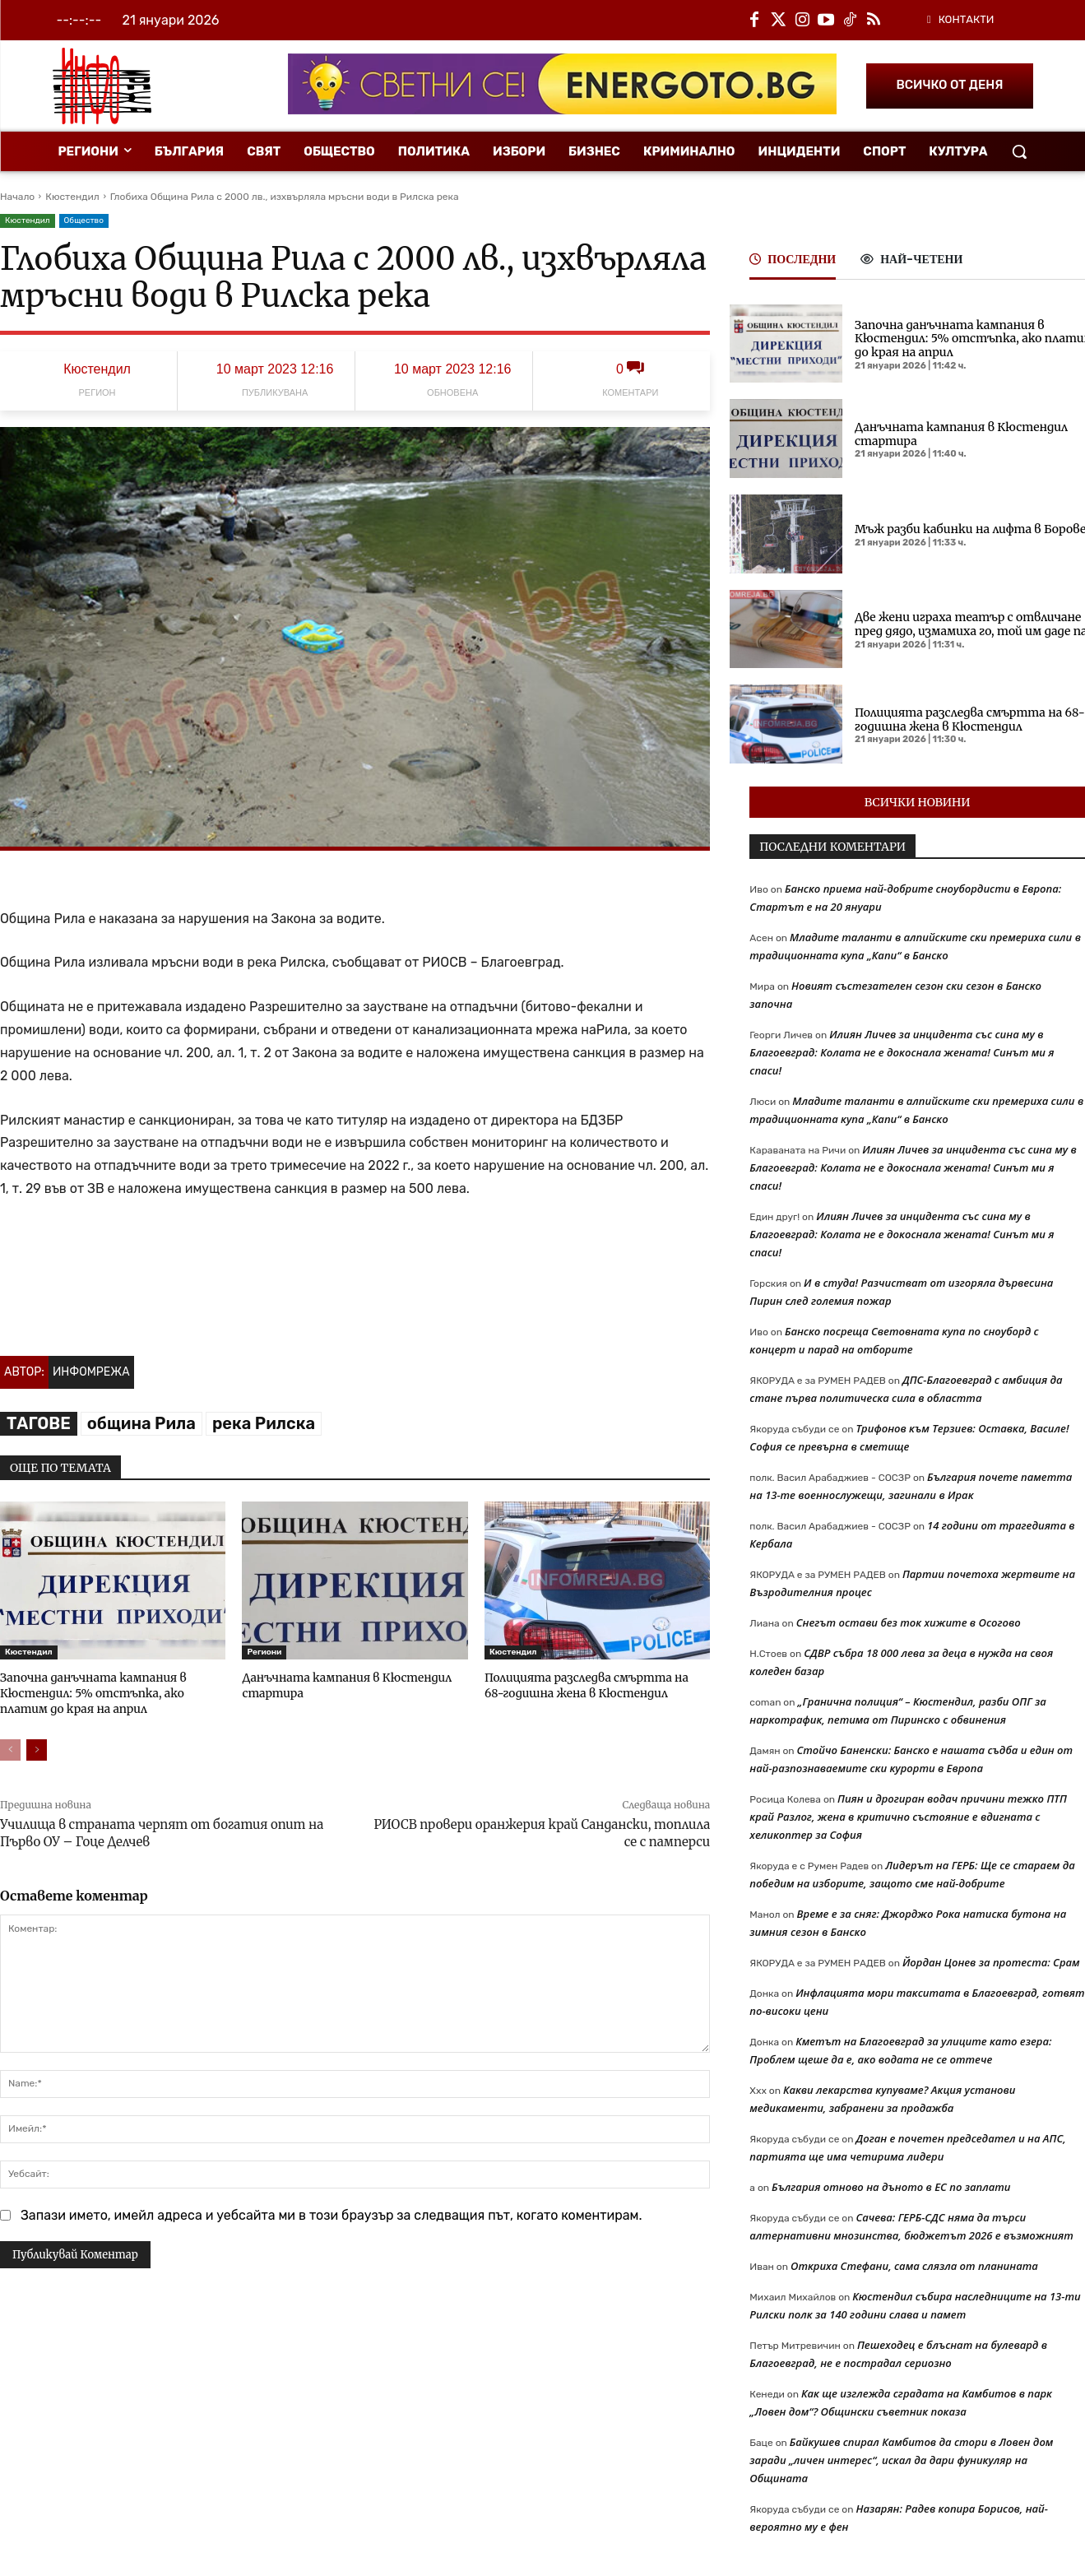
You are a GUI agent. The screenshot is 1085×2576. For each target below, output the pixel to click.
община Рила (141, 1423)
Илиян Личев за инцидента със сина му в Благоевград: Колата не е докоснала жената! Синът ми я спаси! (901, 1052)
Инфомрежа (91, 1372)
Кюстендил (72, 196)
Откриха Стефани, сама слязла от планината (914, 2265)
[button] (1019, 151)
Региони (264, 1652)
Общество (84, 221)
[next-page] (36, 1746)
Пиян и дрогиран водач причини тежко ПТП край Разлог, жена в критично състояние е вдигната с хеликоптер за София (908, 1816)
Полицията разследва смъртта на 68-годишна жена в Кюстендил (591, 1684)
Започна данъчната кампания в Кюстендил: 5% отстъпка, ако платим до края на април (110, 1692)
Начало (17, 196)
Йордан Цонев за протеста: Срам (991, 1962)
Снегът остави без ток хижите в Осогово (908, 1622)
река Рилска (263, 1423)
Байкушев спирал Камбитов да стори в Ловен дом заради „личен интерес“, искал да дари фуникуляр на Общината (901, 2459)
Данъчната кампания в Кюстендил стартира (961, 434)
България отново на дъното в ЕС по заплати (891, 2186)
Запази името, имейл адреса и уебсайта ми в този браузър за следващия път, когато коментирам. (331, 2213)
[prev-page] (10, 1746)
